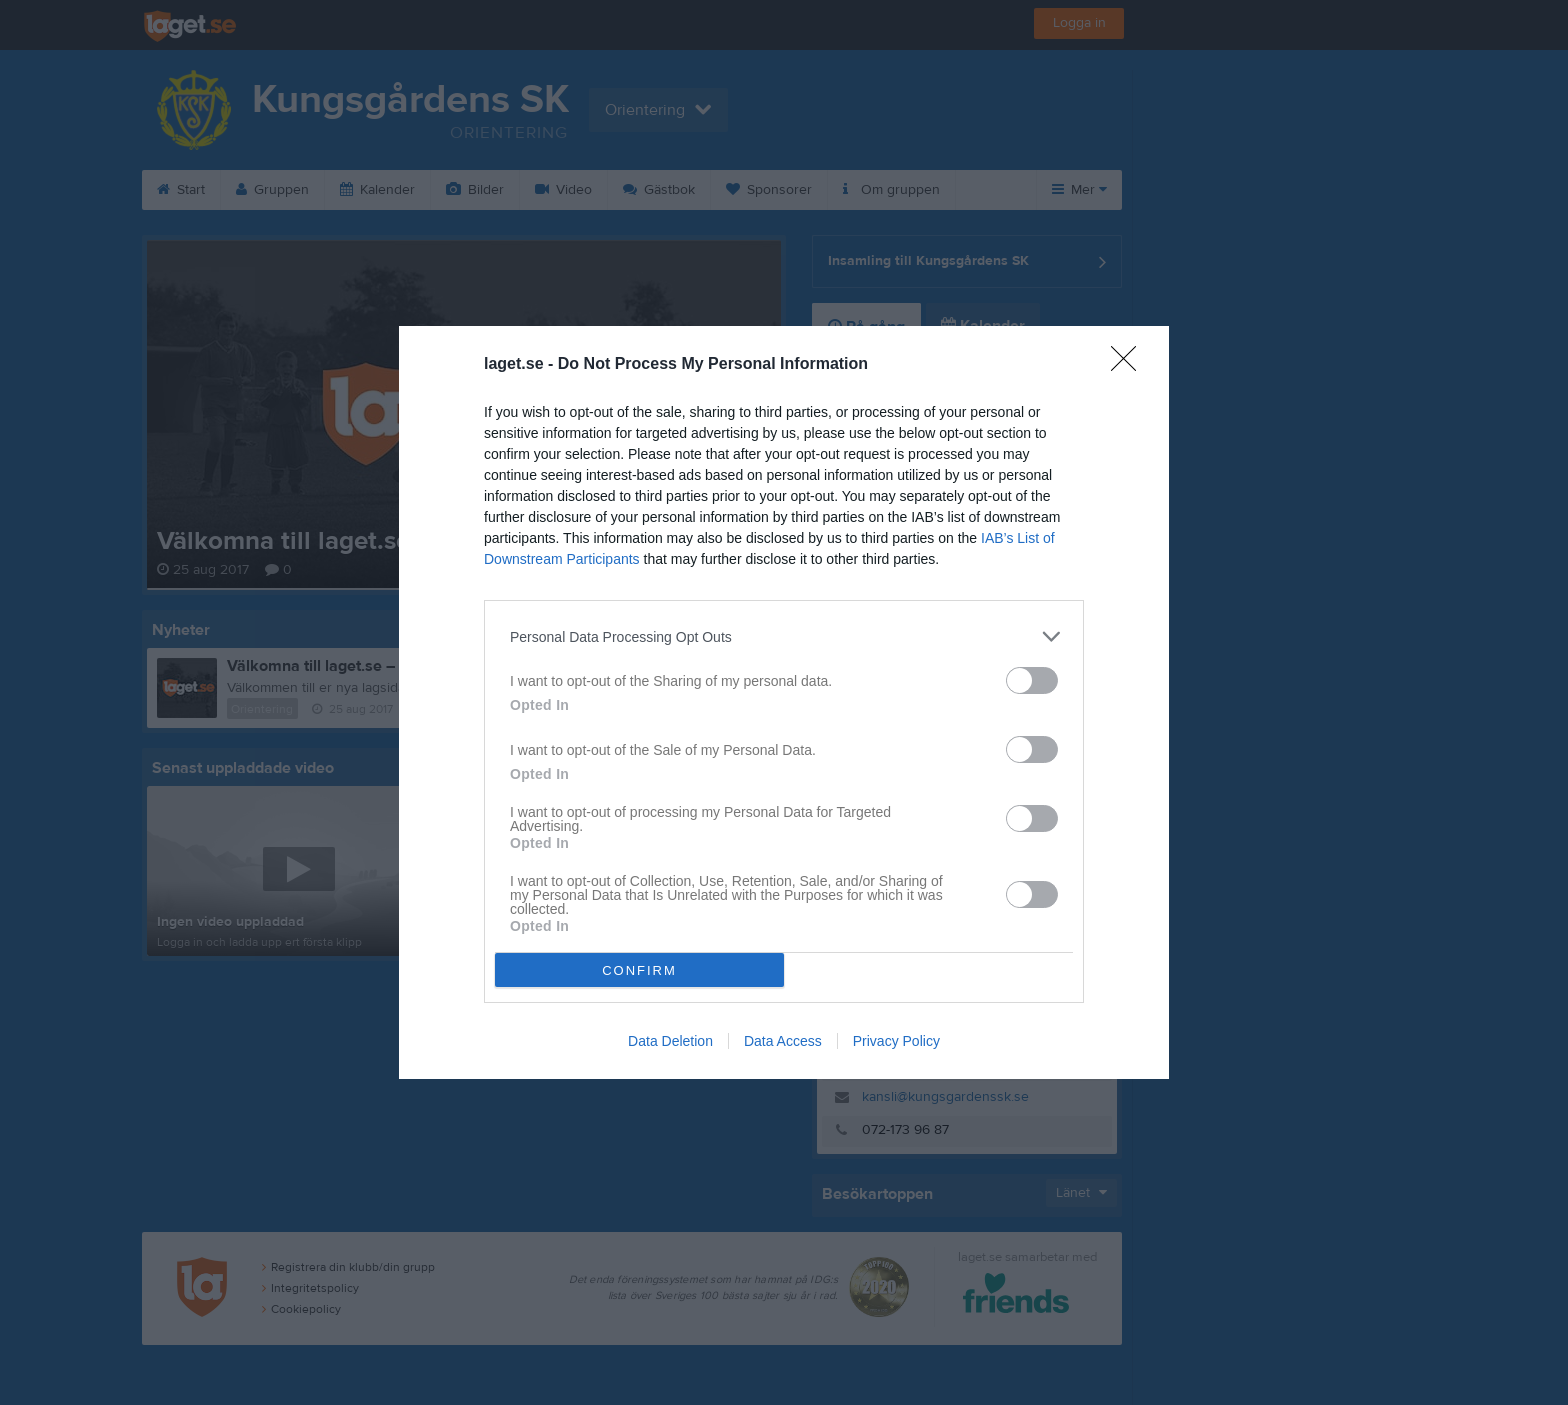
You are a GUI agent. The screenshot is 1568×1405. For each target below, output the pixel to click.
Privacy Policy (896, 1041)
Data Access (783, 1041)
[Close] (1130, 365)
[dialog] (784, 702)
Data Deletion (670, 1041)
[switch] (1032, 680)
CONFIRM (639, 970)
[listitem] (784, 636)
